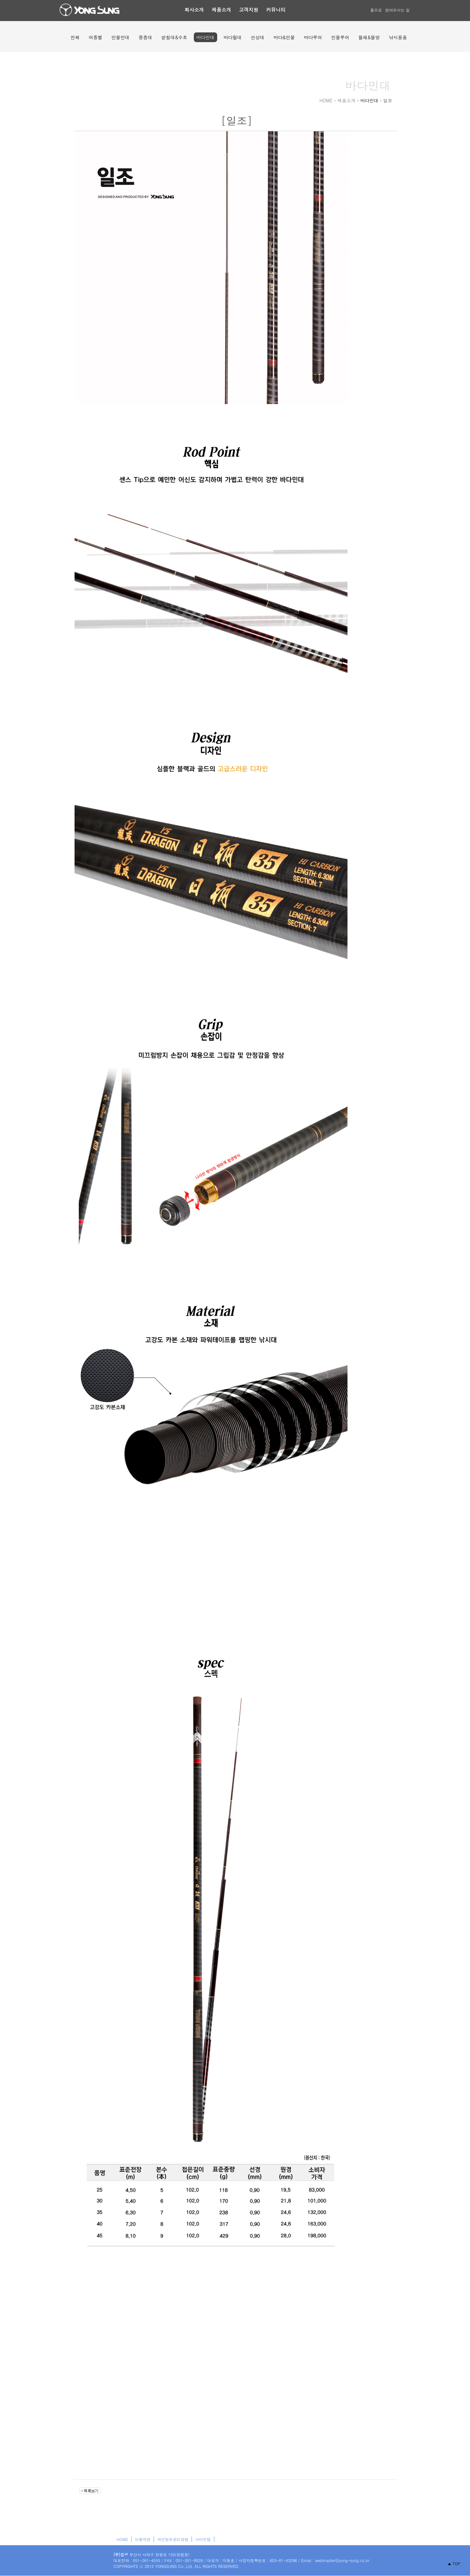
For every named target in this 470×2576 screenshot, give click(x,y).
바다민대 (205, 37)
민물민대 (121, 37)
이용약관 (142, 2539)
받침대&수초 (174, 37)
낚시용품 (398, 37)
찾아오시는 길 (397, 10)
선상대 (257, 37)
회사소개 (194, 9)
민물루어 (340, 37)
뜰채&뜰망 (369, 37)
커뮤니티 (276, 9)
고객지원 (248, 9)
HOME (122, 2539)
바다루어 (313, 37)
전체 (75, 37)
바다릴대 (233, 37)
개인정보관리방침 (172, 2539)
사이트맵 (203, 2539)
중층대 (145, 37)
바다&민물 (284, 37)
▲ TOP (454, 2563)
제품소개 (221, 9)
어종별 (95, 37)
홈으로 (376, 10)
